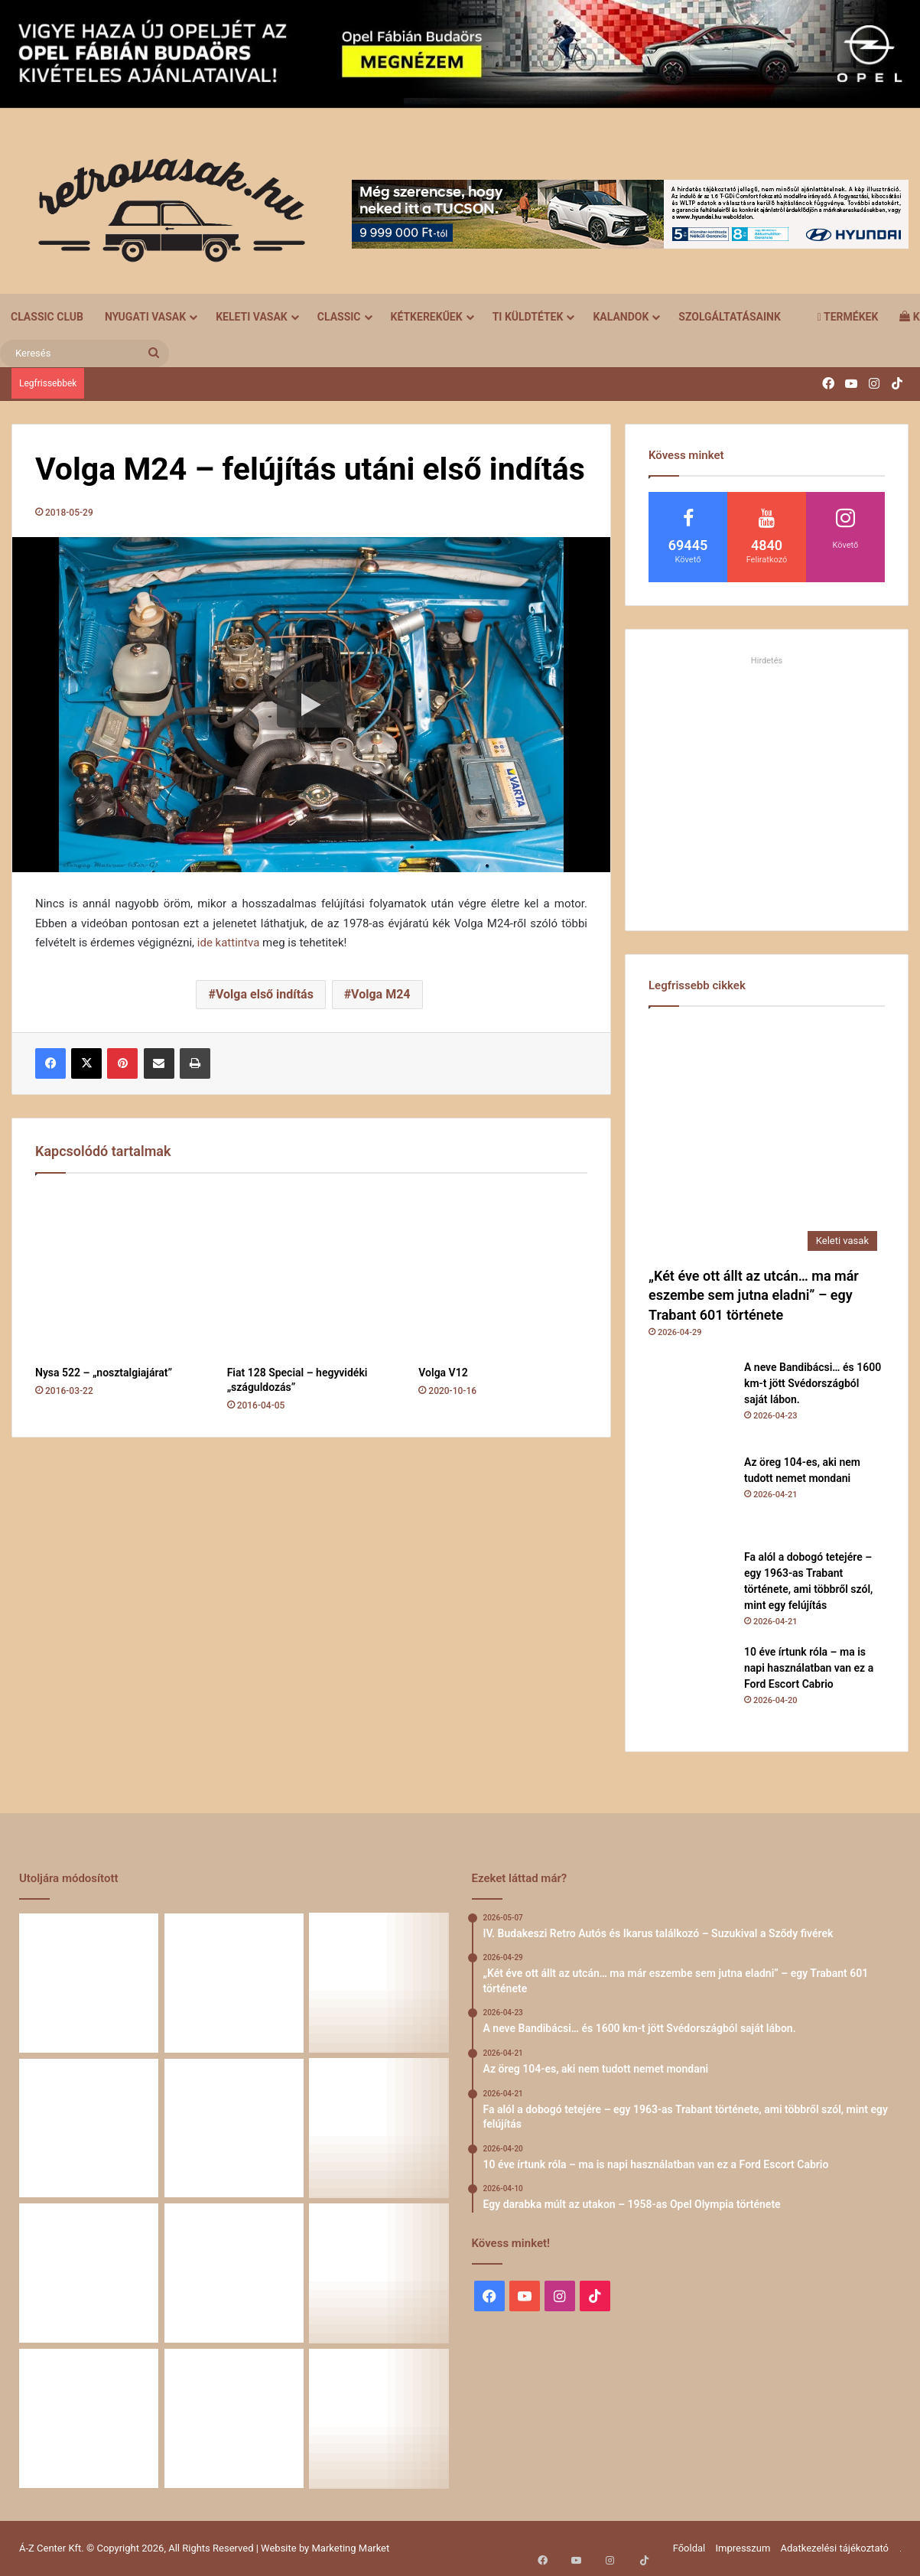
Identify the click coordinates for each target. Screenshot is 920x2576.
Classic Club (47, 317)
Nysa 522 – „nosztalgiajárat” (103, 1372)
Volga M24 (380, 994)
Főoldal (689, 2548)
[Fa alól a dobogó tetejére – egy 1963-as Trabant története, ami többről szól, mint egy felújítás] (691, 1591)
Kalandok (621, 317)
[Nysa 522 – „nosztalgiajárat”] (119, 1273)
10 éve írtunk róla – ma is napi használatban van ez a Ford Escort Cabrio (808, 1668)
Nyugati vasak (145, 317)
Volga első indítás (265, 994)
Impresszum (742, 2548)
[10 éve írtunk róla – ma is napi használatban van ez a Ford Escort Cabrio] (691, 1686)
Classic (339, 317)
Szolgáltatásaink (729, 317)
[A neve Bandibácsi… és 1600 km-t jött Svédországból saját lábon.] (691, 1402)
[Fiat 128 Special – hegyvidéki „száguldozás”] (311, 1273)
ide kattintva (228, 942)
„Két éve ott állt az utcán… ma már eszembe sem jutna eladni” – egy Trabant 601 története (754, 1295)
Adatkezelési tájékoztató (835, 2548)
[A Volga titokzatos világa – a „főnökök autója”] (234, 2418)
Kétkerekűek (427, 317)
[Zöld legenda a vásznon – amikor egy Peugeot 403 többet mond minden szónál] (88, 2273)
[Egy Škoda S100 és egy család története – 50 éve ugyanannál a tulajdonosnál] (234, 2273)
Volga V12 (442, 1372)
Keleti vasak (252, 317)
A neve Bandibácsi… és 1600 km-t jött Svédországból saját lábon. (812, 1383)
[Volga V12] (502, 1273)
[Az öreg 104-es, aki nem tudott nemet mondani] (691, 1496)
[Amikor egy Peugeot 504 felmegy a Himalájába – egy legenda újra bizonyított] (379, 2273)
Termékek (848, 317)
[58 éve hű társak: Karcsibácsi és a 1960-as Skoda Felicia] (88, 2418)
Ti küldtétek (528, 317)
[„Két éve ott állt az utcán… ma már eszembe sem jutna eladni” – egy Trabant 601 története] (767, 1140)
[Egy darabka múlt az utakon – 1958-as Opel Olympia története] (379, 2128)
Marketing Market (351, 2548)
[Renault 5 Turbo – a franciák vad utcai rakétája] (379, 2418)
